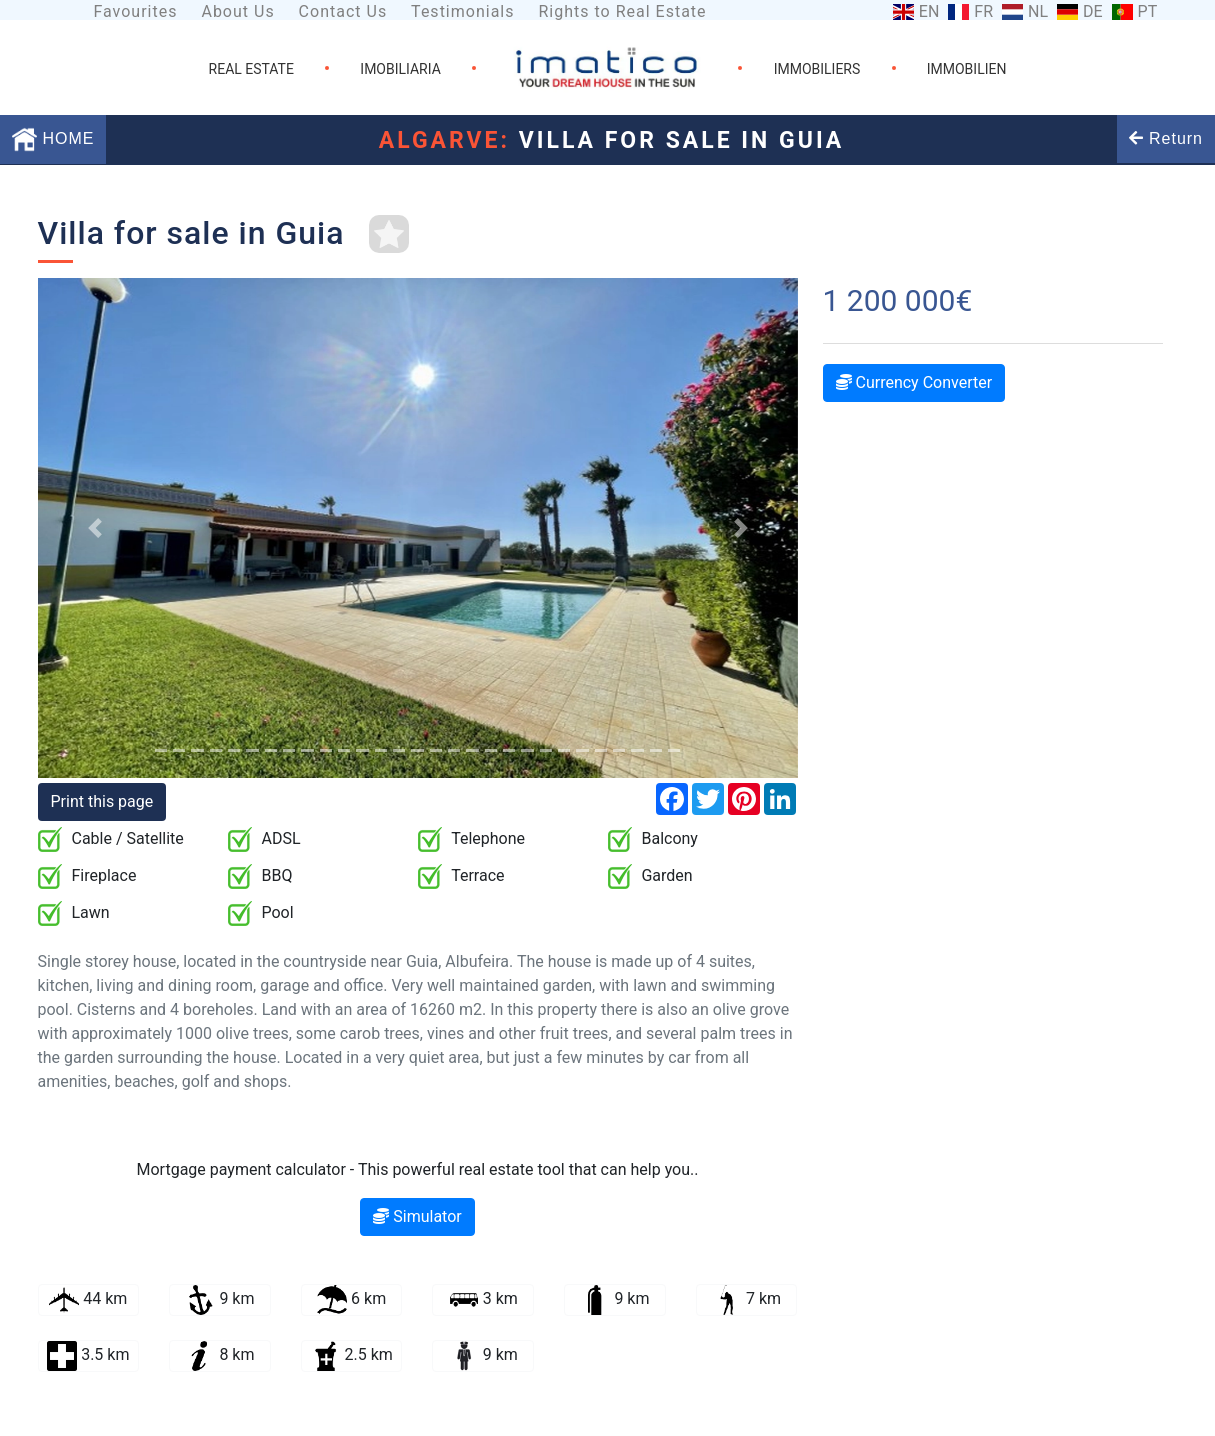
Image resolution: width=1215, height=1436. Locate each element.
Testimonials (462, 11)
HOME (53, 138)
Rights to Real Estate (622, 11)
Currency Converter (914, 382)
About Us (237, 11)
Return (1166, 138)
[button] (95, 528)
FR (983, 12)
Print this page (102, 801)
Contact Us (343, 11)
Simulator (417, 1216)
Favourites (135, 11)
